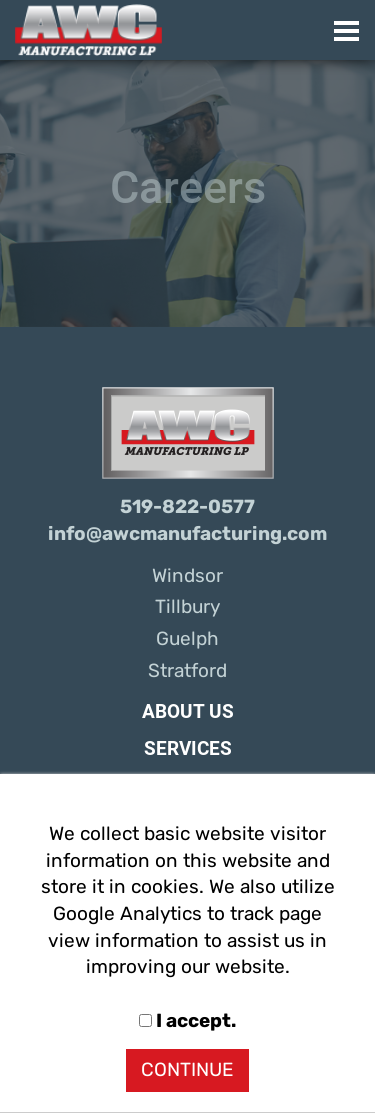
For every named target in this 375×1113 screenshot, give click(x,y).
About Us (188, 712)
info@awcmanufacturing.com (187, 534)
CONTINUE (187, 1070)
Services (188, 749)
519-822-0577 (187, 507)
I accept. (187, 1021)
